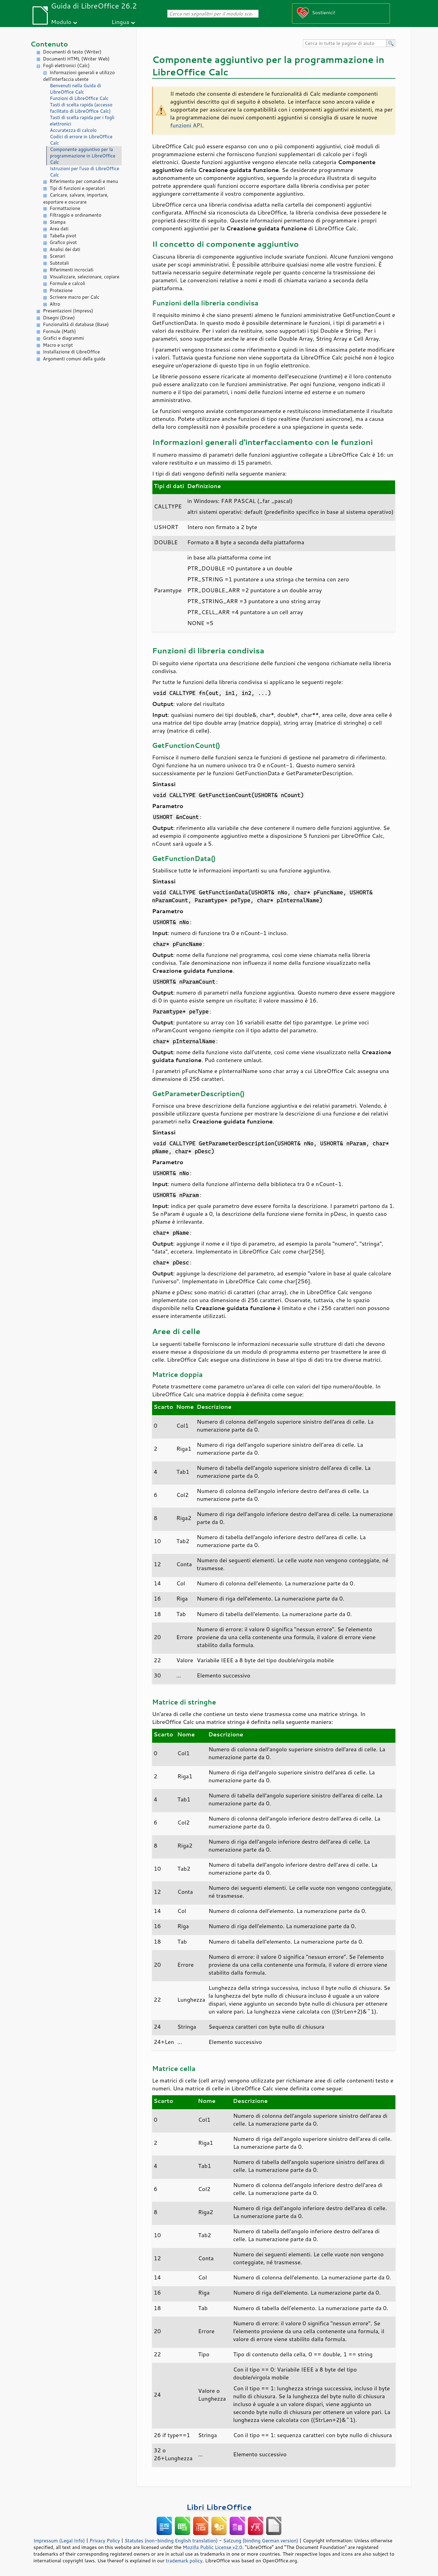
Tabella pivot (63, 235)
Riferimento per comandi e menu (84, 181)
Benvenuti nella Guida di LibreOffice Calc (75, 88)
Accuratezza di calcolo (73, 130)
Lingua (120, 22)
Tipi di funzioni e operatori (77, 188)
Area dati (59, 228)
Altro (55, 304)
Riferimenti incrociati (71, 270)
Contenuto (49, 44)
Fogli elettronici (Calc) (66, 65)
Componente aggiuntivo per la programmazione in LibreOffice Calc (82, 155)
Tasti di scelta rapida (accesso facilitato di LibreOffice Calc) (81, 107)
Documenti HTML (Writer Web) (76, 59)
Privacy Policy (104, 2540)
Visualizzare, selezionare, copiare (84, 276)
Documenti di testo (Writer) (72, 52)
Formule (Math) (59, 331)
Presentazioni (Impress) (68, 311)
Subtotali (59, 263)
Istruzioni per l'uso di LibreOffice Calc (84, 171)
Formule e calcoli (67, 283)
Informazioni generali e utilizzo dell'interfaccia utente (79, 76)
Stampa (58, 222)
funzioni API (186, 125)
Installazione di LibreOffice (71, 352)
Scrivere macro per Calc (74, 297)
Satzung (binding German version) (260, 2540)
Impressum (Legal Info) (59, 2540)
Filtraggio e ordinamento (75, 215)
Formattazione (65, 208)
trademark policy (184, 2560)
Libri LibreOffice (219, 2507)
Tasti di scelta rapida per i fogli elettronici (82, 120)
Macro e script (58, 345)
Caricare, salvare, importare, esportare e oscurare (76, 198)
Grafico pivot (63, 242)
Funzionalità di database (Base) (76, 324)
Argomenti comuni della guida (74, 359)
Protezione (61, 290)
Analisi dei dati (65, 249)
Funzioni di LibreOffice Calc (79, 98)
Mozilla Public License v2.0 (212, 2547)
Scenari (57, 256)
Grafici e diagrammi (63, 338)
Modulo (61, 22)
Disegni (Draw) (59, 318)
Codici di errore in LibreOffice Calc (81, 139)
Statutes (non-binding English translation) (170, 2540)
